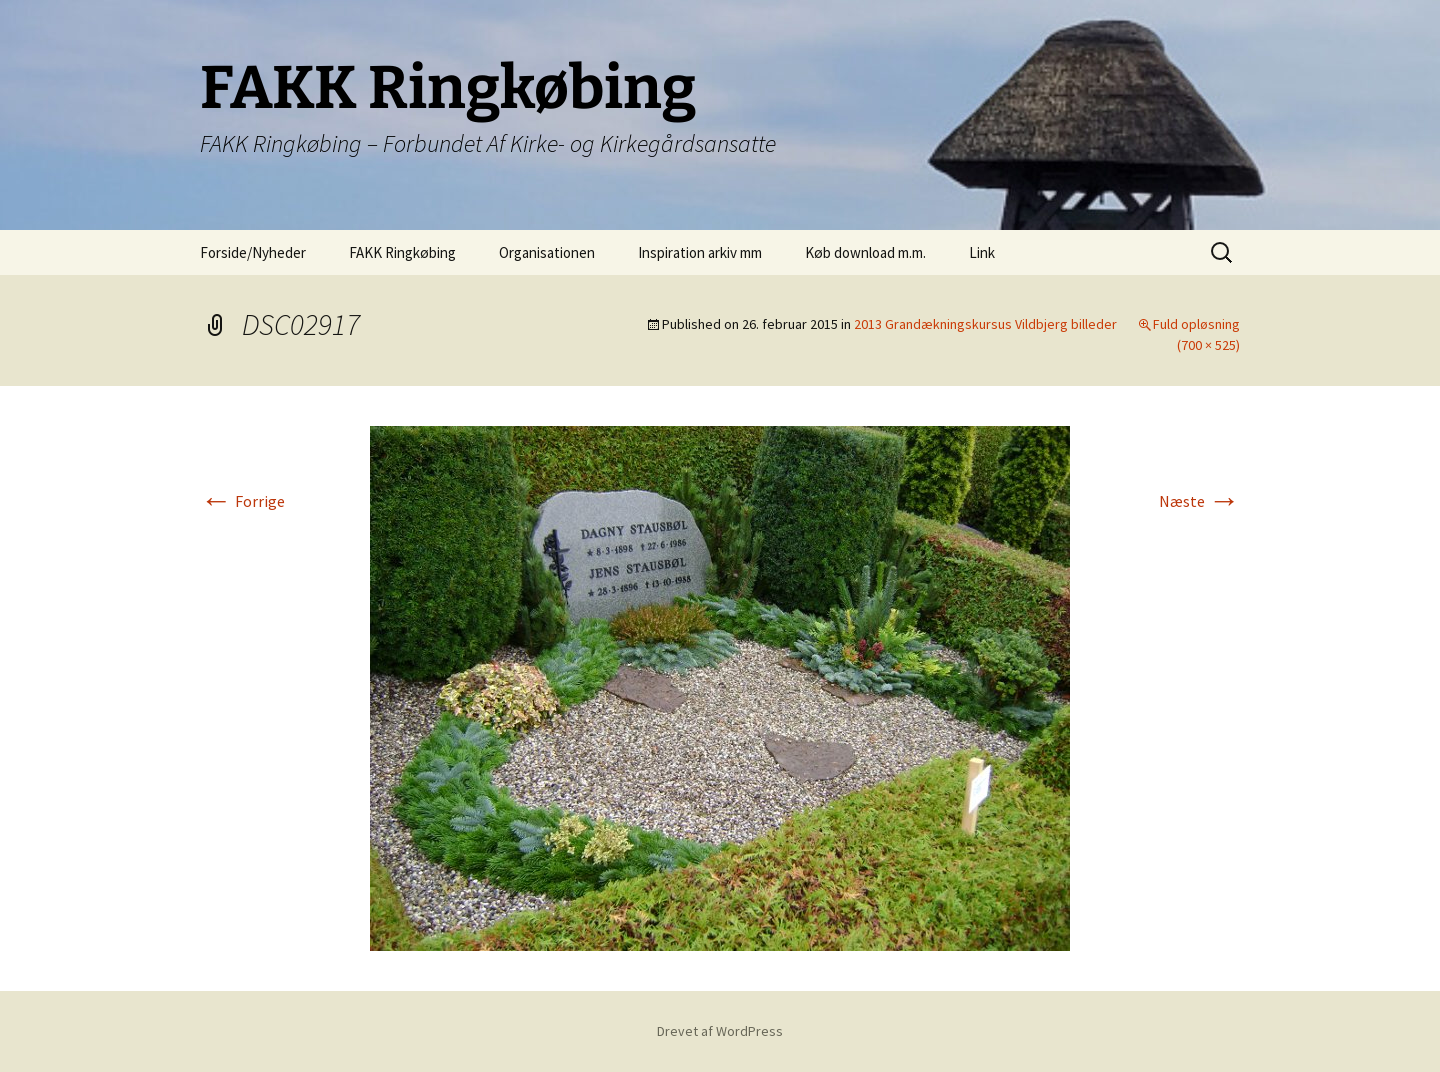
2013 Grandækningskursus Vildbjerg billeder (985, 324)
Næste (1199, 501)
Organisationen (547, 252)
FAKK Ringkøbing (402, 252)
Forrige (242, 501)
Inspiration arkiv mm (700, 252)
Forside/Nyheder (253, 252)
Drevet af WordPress (720, 1031)
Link (982, 252)
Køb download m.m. (865, 252)
